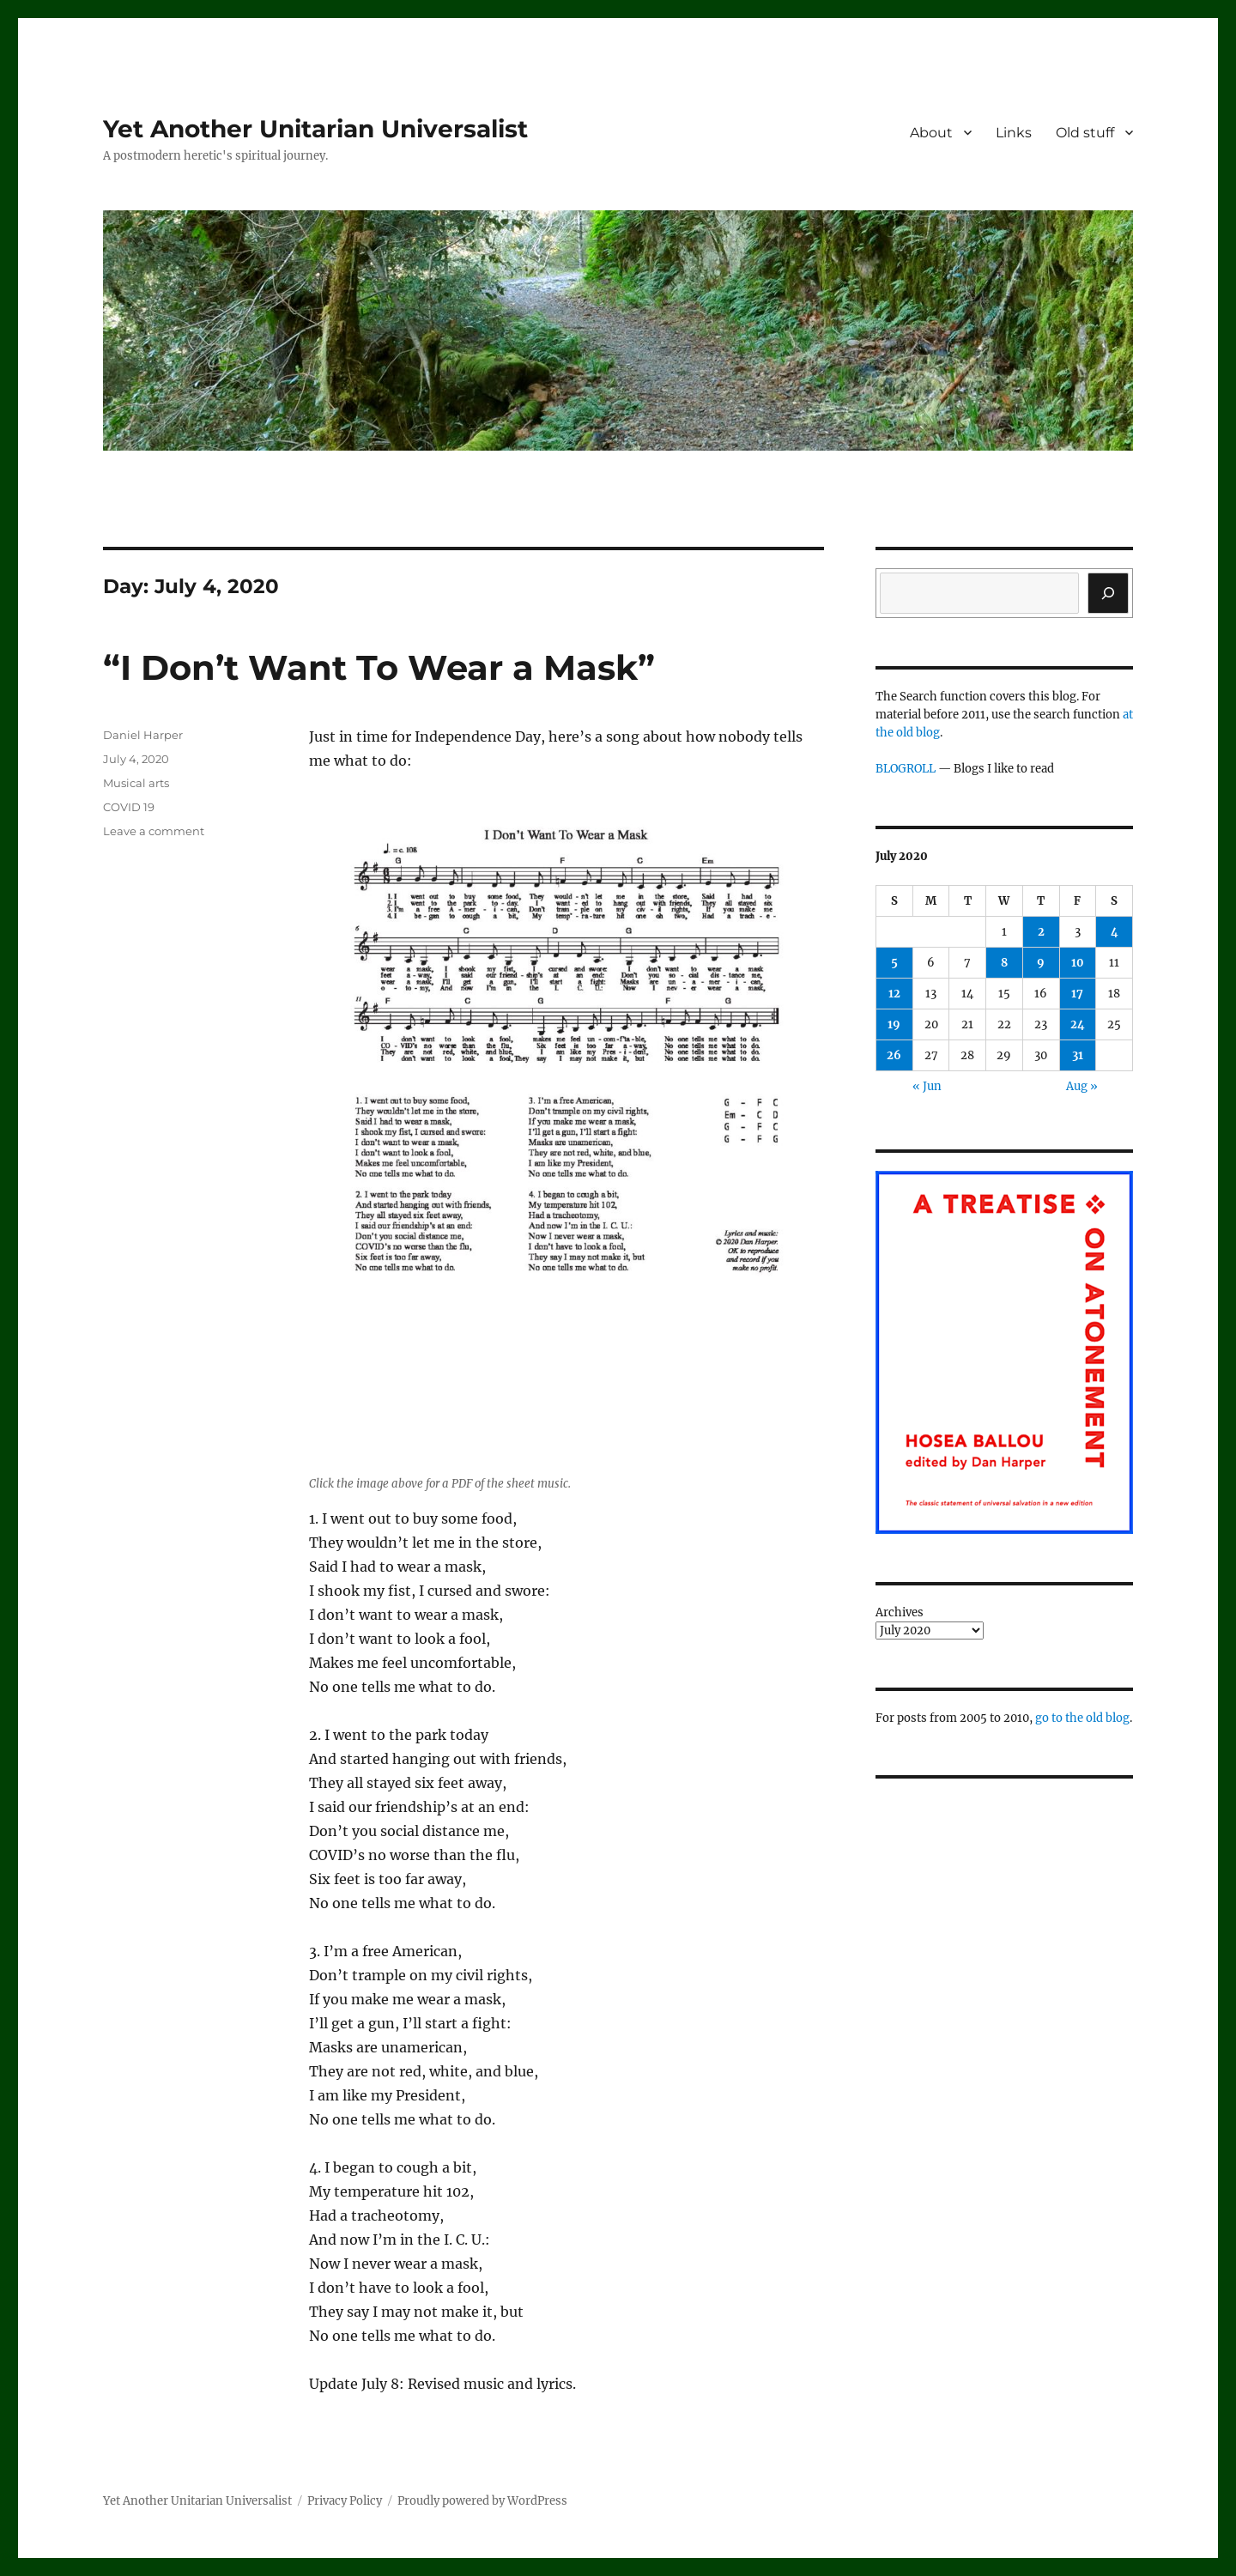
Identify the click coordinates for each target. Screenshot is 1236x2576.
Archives (900, 1612)
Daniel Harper (143, 735)
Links (1014, 132)
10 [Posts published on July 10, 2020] (1077, 962)
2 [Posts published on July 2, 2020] (1041, 931)
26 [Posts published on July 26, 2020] (894, 1055)
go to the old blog (1082, 1718)
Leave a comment (153, 831)
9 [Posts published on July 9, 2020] (1041, 962)
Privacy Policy (344, 2501)
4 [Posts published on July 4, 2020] (1114, 931)
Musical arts (136, 783)
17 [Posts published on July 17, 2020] (1077, 993)
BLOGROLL (906, 768)
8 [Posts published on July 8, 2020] (1004, 962)
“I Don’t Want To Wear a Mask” (379, 667)
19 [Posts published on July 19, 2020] (894, 1024)
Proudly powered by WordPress (482, 2501)
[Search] (1108, 593)
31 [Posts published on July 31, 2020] (1077, 1055)
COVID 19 (128, 807)
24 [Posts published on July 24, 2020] (1077, 1024)
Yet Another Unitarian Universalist (315, 128)
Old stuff (1085, 132)
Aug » (1082, 1086)
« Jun (927, 1086)
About (931, 132)
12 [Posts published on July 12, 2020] (894, 993)
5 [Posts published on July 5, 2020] (894, 962)
